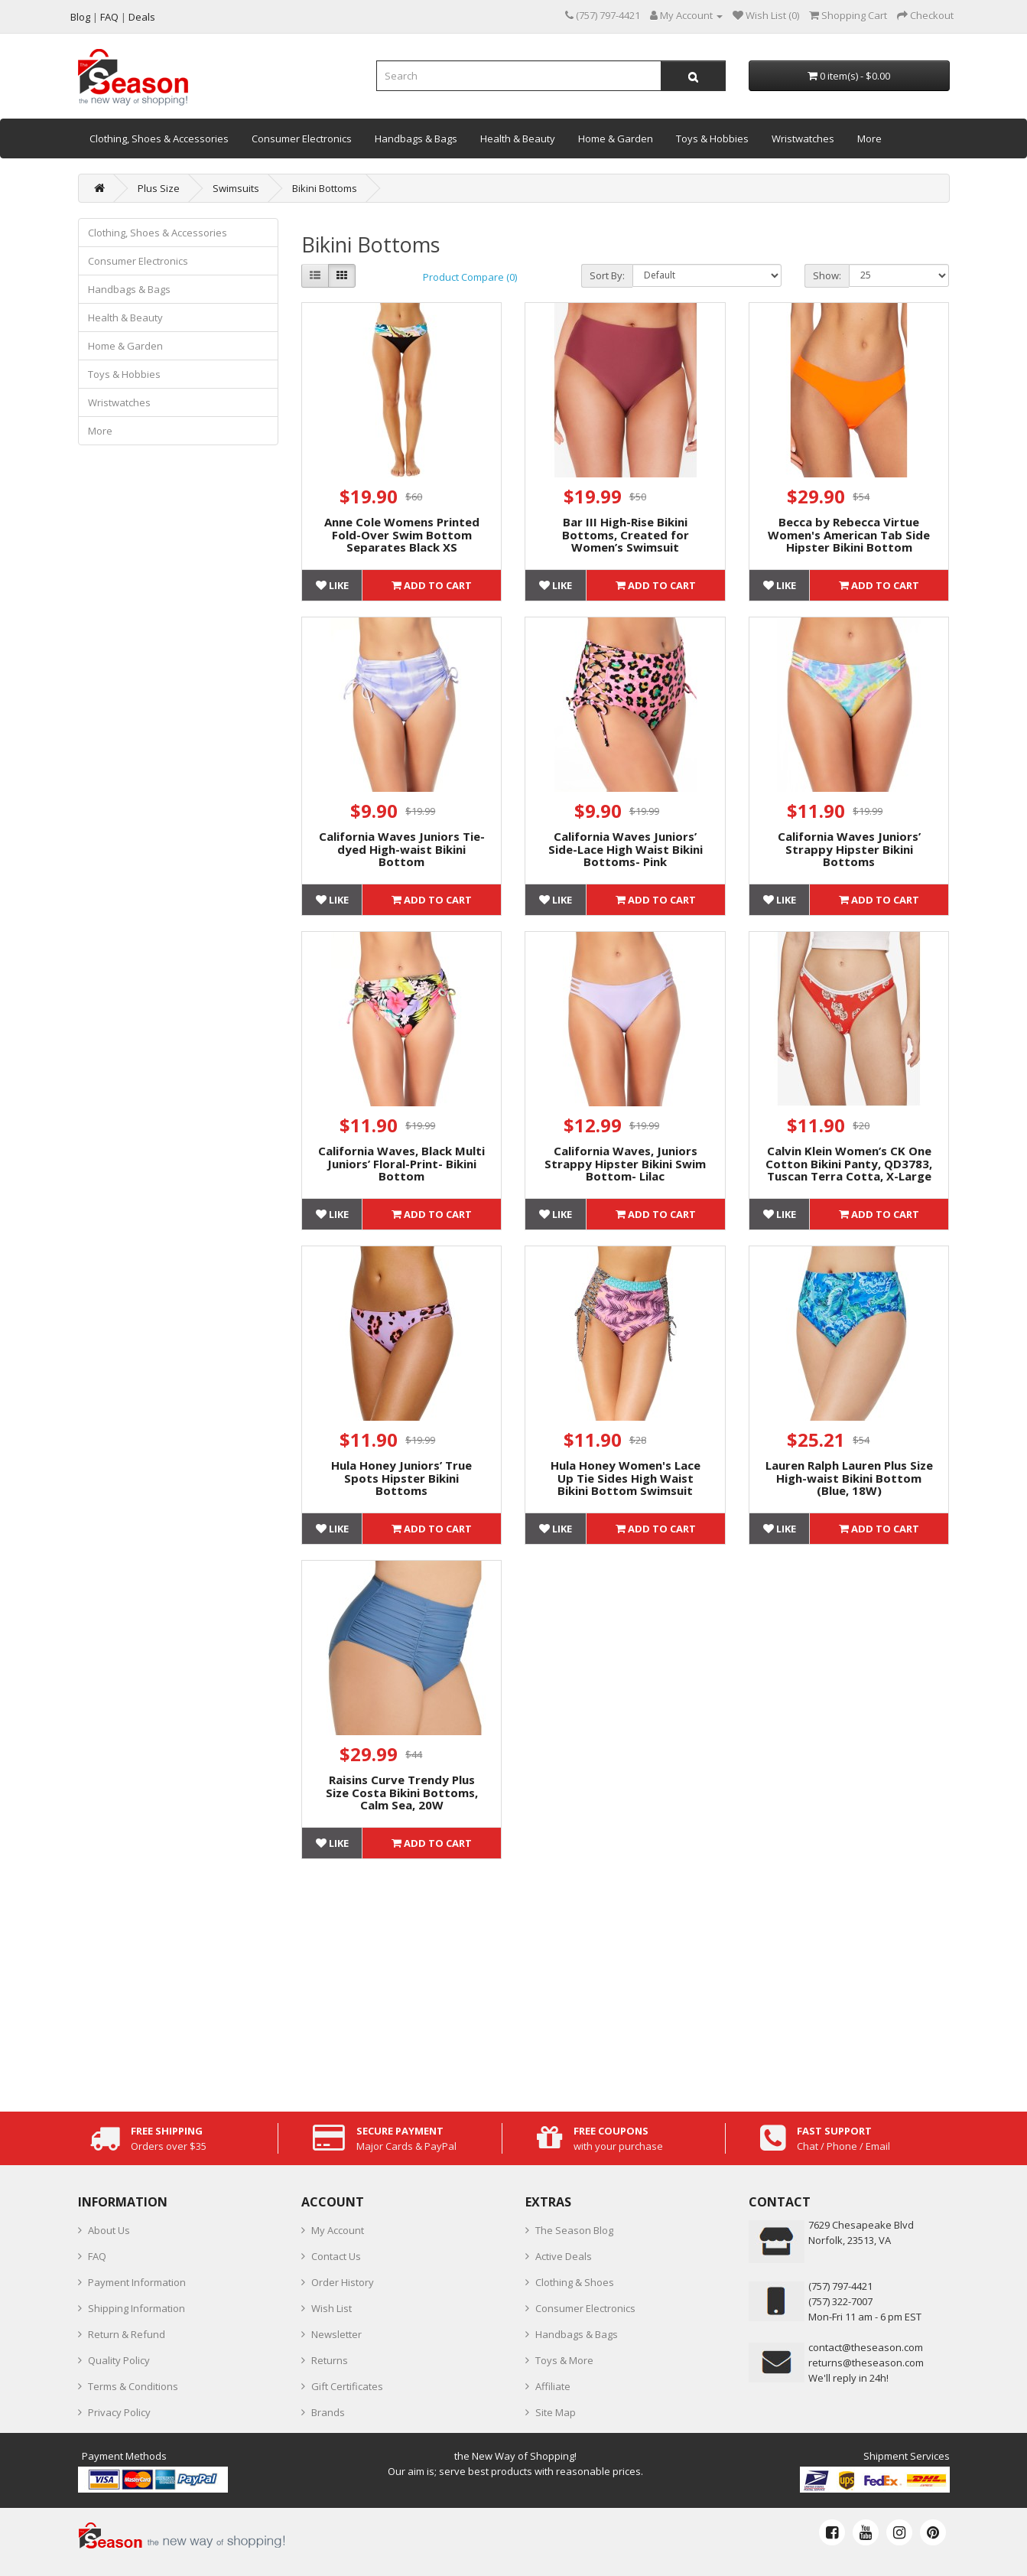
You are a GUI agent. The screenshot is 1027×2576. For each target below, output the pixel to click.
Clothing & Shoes (574, 2282)
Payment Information (137, 2282)
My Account (337, 2230)
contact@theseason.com (865, 2347)
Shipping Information (136, 2308)
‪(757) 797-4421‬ (840, 2286)
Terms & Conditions (133, 2386)
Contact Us (336, 2256)
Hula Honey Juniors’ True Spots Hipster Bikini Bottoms (401, 1477)
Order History (342, 2282)
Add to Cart (432, 585)
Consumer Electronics (302, 138)
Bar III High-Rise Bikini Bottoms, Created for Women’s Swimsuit (625, 534)
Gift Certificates (347, 2386)
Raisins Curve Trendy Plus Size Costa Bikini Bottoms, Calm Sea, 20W (402, 1792)
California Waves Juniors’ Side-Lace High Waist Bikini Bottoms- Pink (625, 849)
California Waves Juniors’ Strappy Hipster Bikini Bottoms (849, 849)
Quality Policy (119, 2360)
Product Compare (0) (470, 277)
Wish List (331, 2308)
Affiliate (552, 2386)
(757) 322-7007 (840, 2301)
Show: (827, 275)
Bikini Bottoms (324, 188)
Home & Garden (615, 138)
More (869, 138)
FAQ (97, 2256)
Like (332, 585)
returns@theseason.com (866, 2362)
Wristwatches (803, 138)
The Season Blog (574, 2230)
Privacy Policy (119, 2412)
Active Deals (563, 2256)
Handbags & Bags (416, 138)
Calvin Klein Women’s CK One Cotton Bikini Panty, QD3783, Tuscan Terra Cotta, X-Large (848, 1163)
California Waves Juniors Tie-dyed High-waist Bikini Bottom (402, 849)
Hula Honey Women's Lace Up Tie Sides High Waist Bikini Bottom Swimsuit (625, 1477)
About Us (109, 2230)
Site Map (555, 2412)
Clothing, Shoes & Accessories (159, 138)
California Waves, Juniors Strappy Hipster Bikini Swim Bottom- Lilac (625, 1163)
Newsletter (336, 2334)
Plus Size (159, 188)
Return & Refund (126, 2334)
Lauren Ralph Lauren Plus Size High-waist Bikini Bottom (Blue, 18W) (849, 1477)
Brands (328, 2412)
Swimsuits (236, 188)
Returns (329, 2360)
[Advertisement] (625, 1981)
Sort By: (607, 275)
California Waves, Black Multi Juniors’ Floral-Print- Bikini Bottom (401, 1163)
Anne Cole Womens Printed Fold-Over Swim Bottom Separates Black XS (401, 534)
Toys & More (564, 2360)
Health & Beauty (517, 138)
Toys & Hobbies (712, 138)
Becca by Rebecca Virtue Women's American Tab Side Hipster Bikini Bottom (849, 534)
